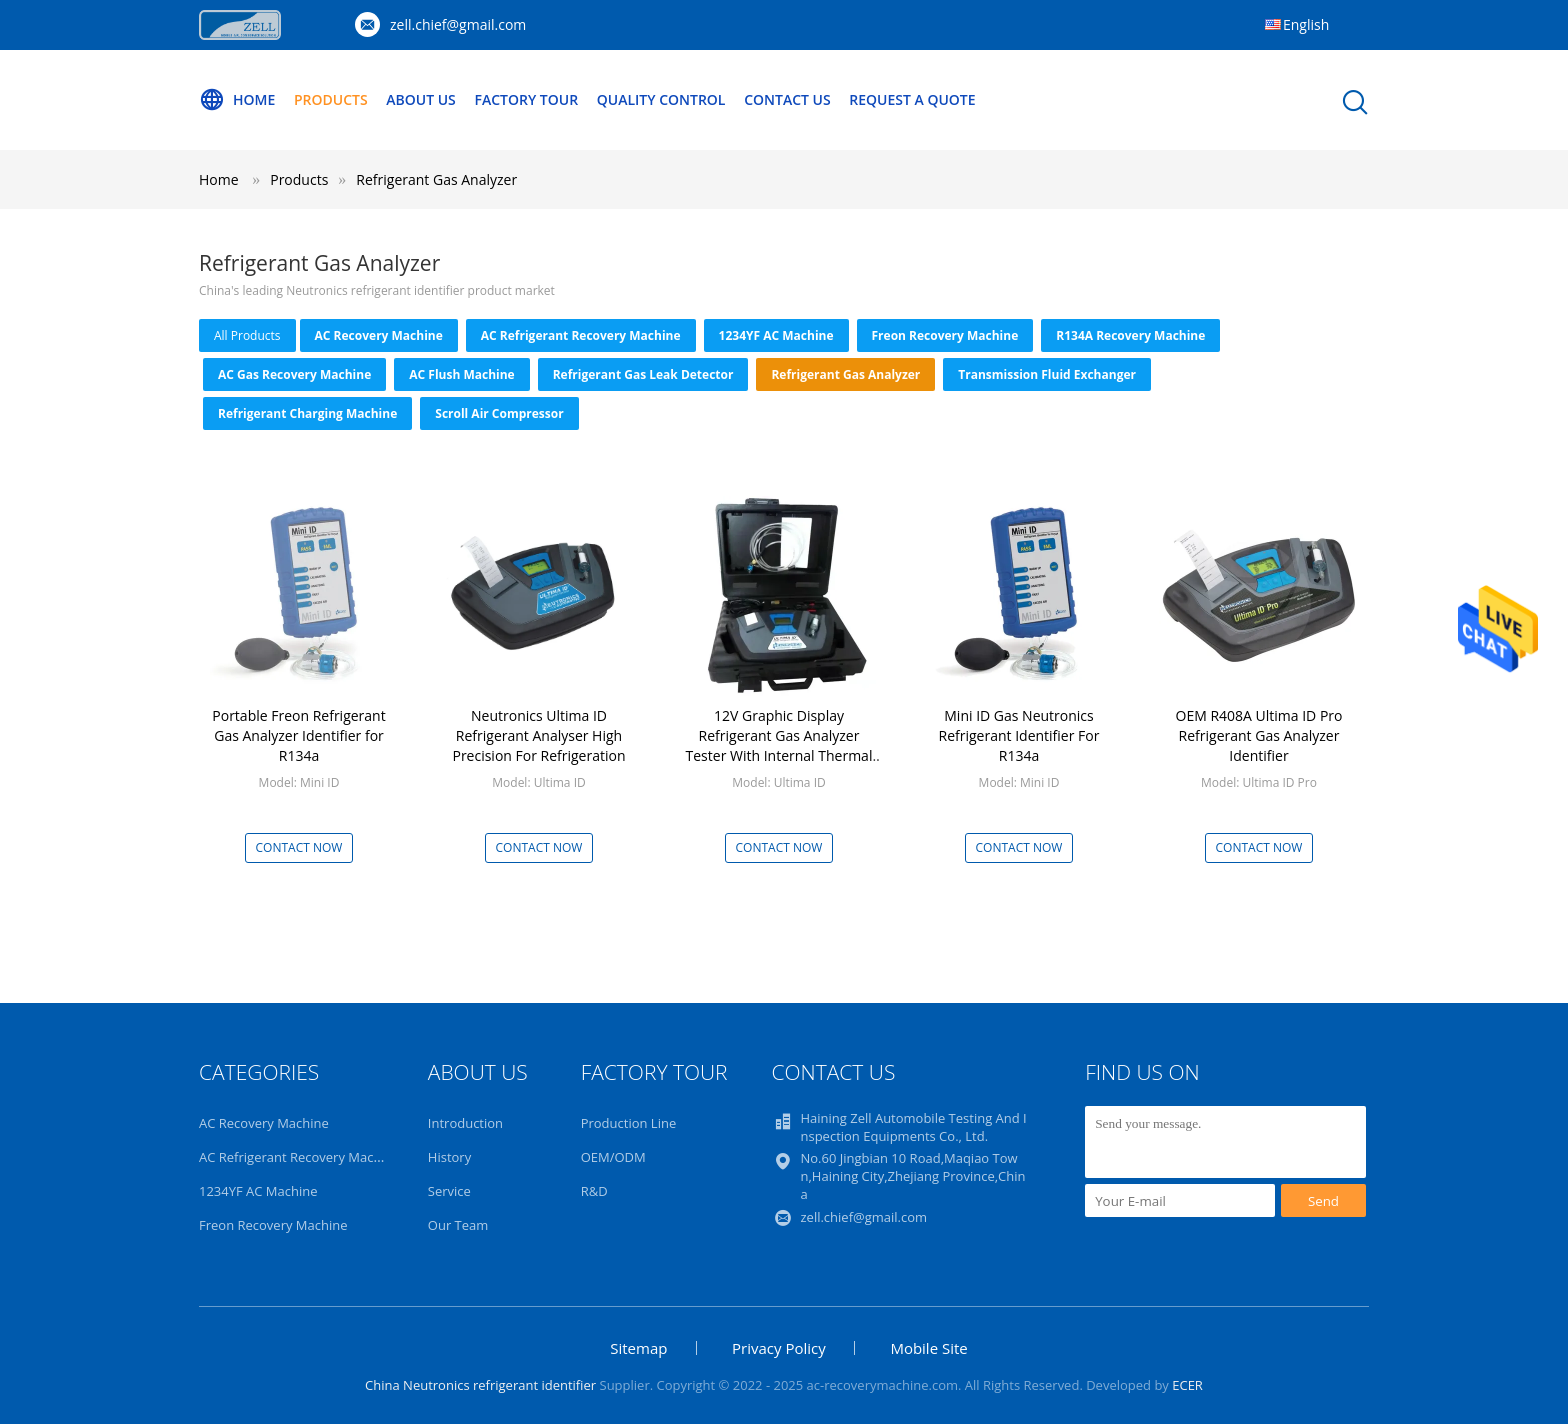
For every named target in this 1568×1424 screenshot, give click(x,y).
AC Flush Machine (461, 374)
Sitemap (638, 1348)
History (449, 1157)
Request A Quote (912, 99)
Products (331, 99)
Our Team (458, 1225)
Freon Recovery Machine (945, 335)
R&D (594, 1191)
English (1306, 24)
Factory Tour (526, 99)
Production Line (629, 1123)
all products (247, 335)
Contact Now (299, 847)
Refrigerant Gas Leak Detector (643, 374)
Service (449, 1191)
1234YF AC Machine (776, 335)
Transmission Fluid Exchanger (1047, 374)
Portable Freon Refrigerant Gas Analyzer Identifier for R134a (298, 735)
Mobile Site (928, 1348)
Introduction (465, 1123)
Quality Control (661, 99)
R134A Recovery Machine (1130, 335)
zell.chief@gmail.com (458, 24)
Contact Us (787, 99)
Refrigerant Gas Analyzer (436, 179)
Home (237, 100)
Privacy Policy (779, 1348)
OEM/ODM (613, 1157)
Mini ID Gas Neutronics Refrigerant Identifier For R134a (1019, 735)
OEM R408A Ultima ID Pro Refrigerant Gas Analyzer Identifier (1259, 735)
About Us (421, 99)
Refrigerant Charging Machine (307, 413)
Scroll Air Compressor (499, 413)
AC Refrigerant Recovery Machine (581, 335)
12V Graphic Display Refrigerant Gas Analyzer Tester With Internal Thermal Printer (779, 745)
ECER (1187, 1385)
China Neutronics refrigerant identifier (480, 1385)
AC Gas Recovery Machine (294, 374)
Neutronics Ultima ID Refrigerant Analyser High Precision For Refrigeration (538, 735)
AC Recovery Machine (379, 335)
